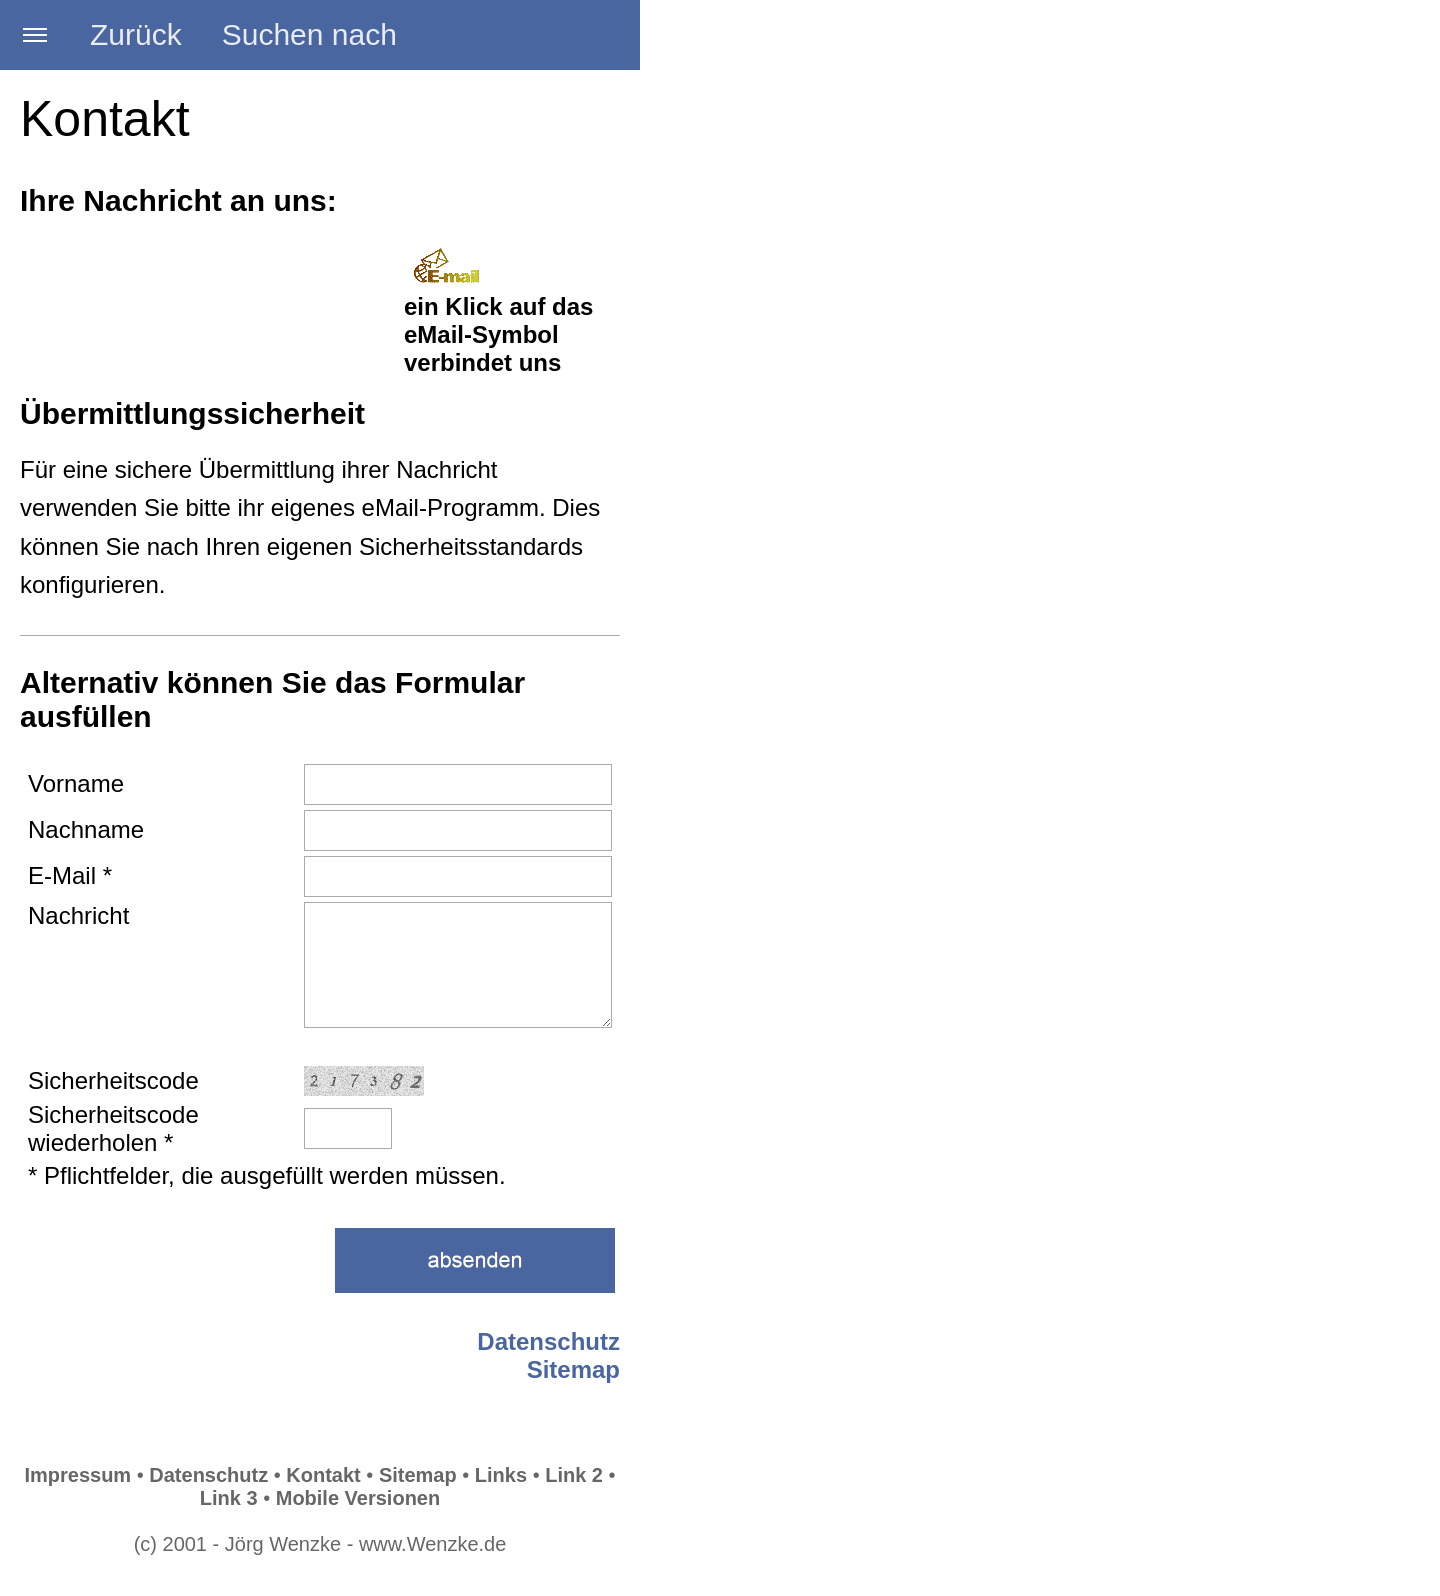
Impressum (77, 1475)
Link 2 (574, 1475)
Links (501, 1475)
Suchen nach (309, 34)
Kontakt (323, 1475)
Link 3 (229, 1498)
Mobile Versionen (358, 1498)
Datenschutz (548, 1341)
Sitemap (573, 1369)
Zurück (136, 34)
